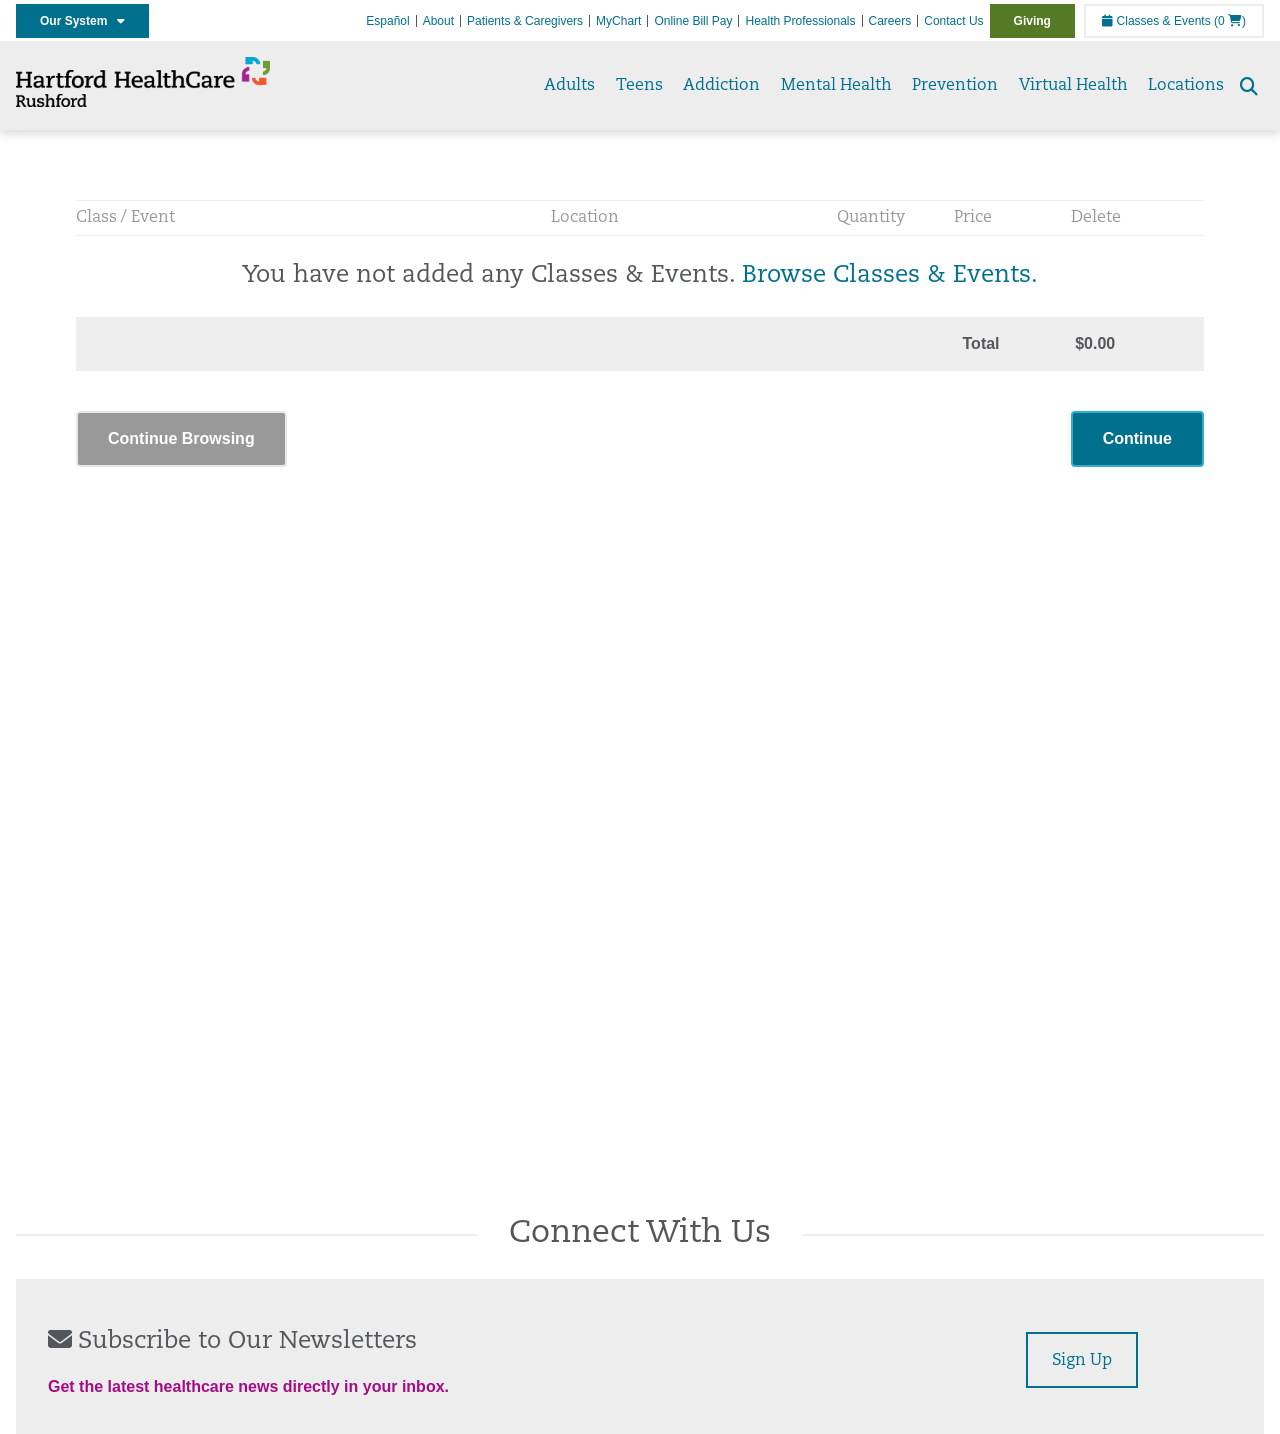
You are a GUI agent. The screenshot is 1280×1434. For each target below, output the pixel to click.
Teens (639, 86)
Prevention (955, 86)
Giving (1032, 21)
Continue (1137, 438)
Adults (569, 86)
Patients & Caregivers (525, 21)
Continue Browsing (181, 438)
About (438, 21)
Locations (1186, 86)
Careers (890, 21)
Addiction (721, 86)
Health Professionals (800, 21)
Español (387, 21)
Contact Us (953, 21)
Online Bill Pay (693, 21)
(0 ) (1230, 21)
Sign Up (1082, 1361)
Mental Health (836, 86)
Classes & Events (1156, 21)
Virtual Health (1073, 86)
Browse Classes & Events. (890, 276)
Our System (82, 21)
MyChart (618, 21)
